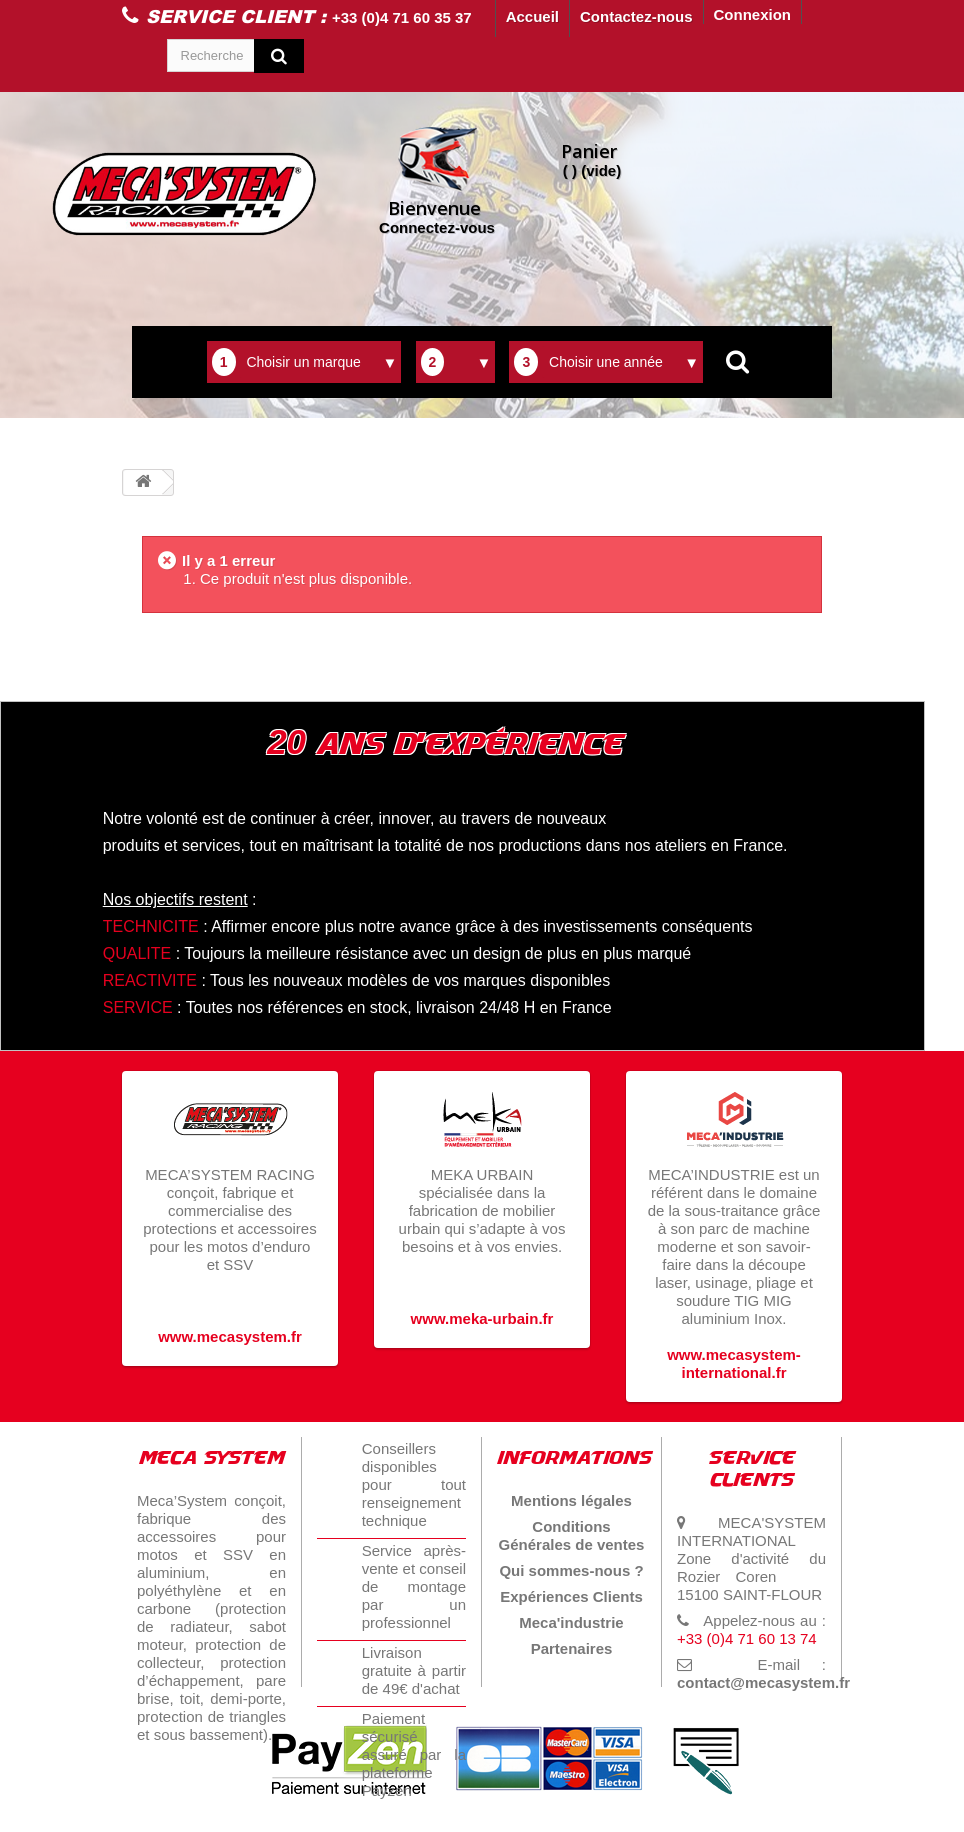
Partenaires (572, 1648)
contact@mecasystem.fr (763, 1682)
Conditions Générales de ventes (572, 1535)
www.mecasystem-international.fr (734, 1363)
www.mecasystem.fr (230, 1336)
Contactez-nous (636, 16)
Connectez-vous (437, 179)
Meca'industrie (571, 1622)
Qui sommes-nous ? (571, 1570)
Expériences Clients (571, 1596)
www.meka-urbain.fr (482, 1318)
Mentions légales (571, 1500)
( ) (591, 159)
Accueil (532, 16)
